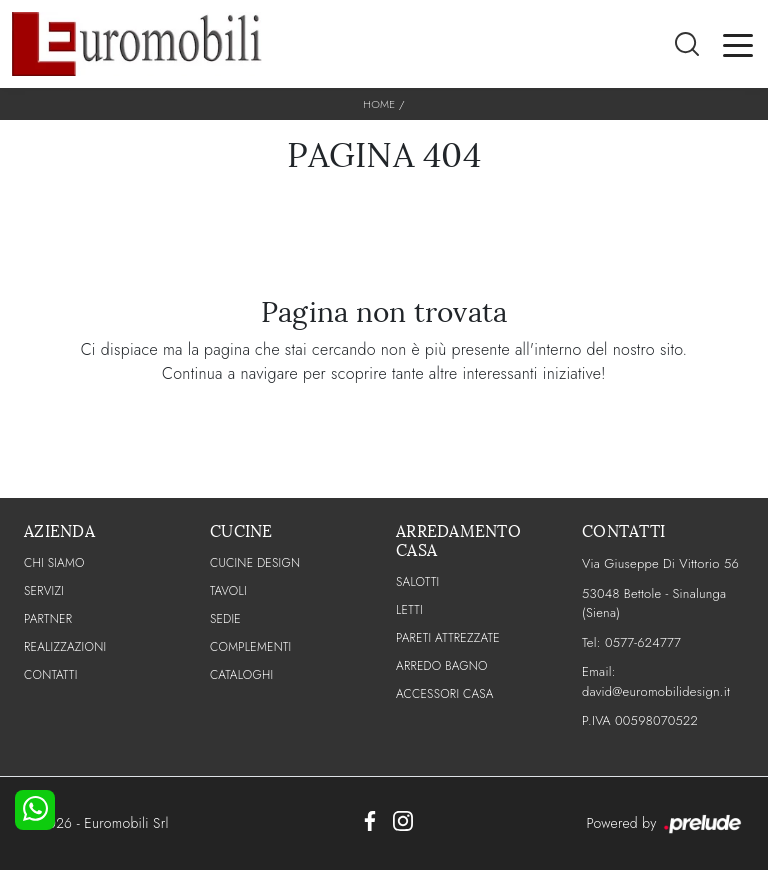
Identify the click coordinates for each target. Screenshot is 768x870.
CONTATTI (51, 675)
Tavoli (228, 591)
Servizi (44, 591)
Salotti (417, 582)
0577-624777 (643, 642)
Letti (409, 610)
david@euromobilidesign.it (656, 691)
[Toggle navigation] (738, 44)
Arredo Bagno (442, 666)
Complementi (250, 647)
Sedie (225, 619)
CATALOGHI (241, 675)
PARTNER (48, 619)
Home (379, 104)
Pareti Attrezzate (448, 638)
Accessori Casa (445, 694)
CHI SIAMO (54, 563)
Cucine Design (255, 563)
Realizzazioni (65, 647)
